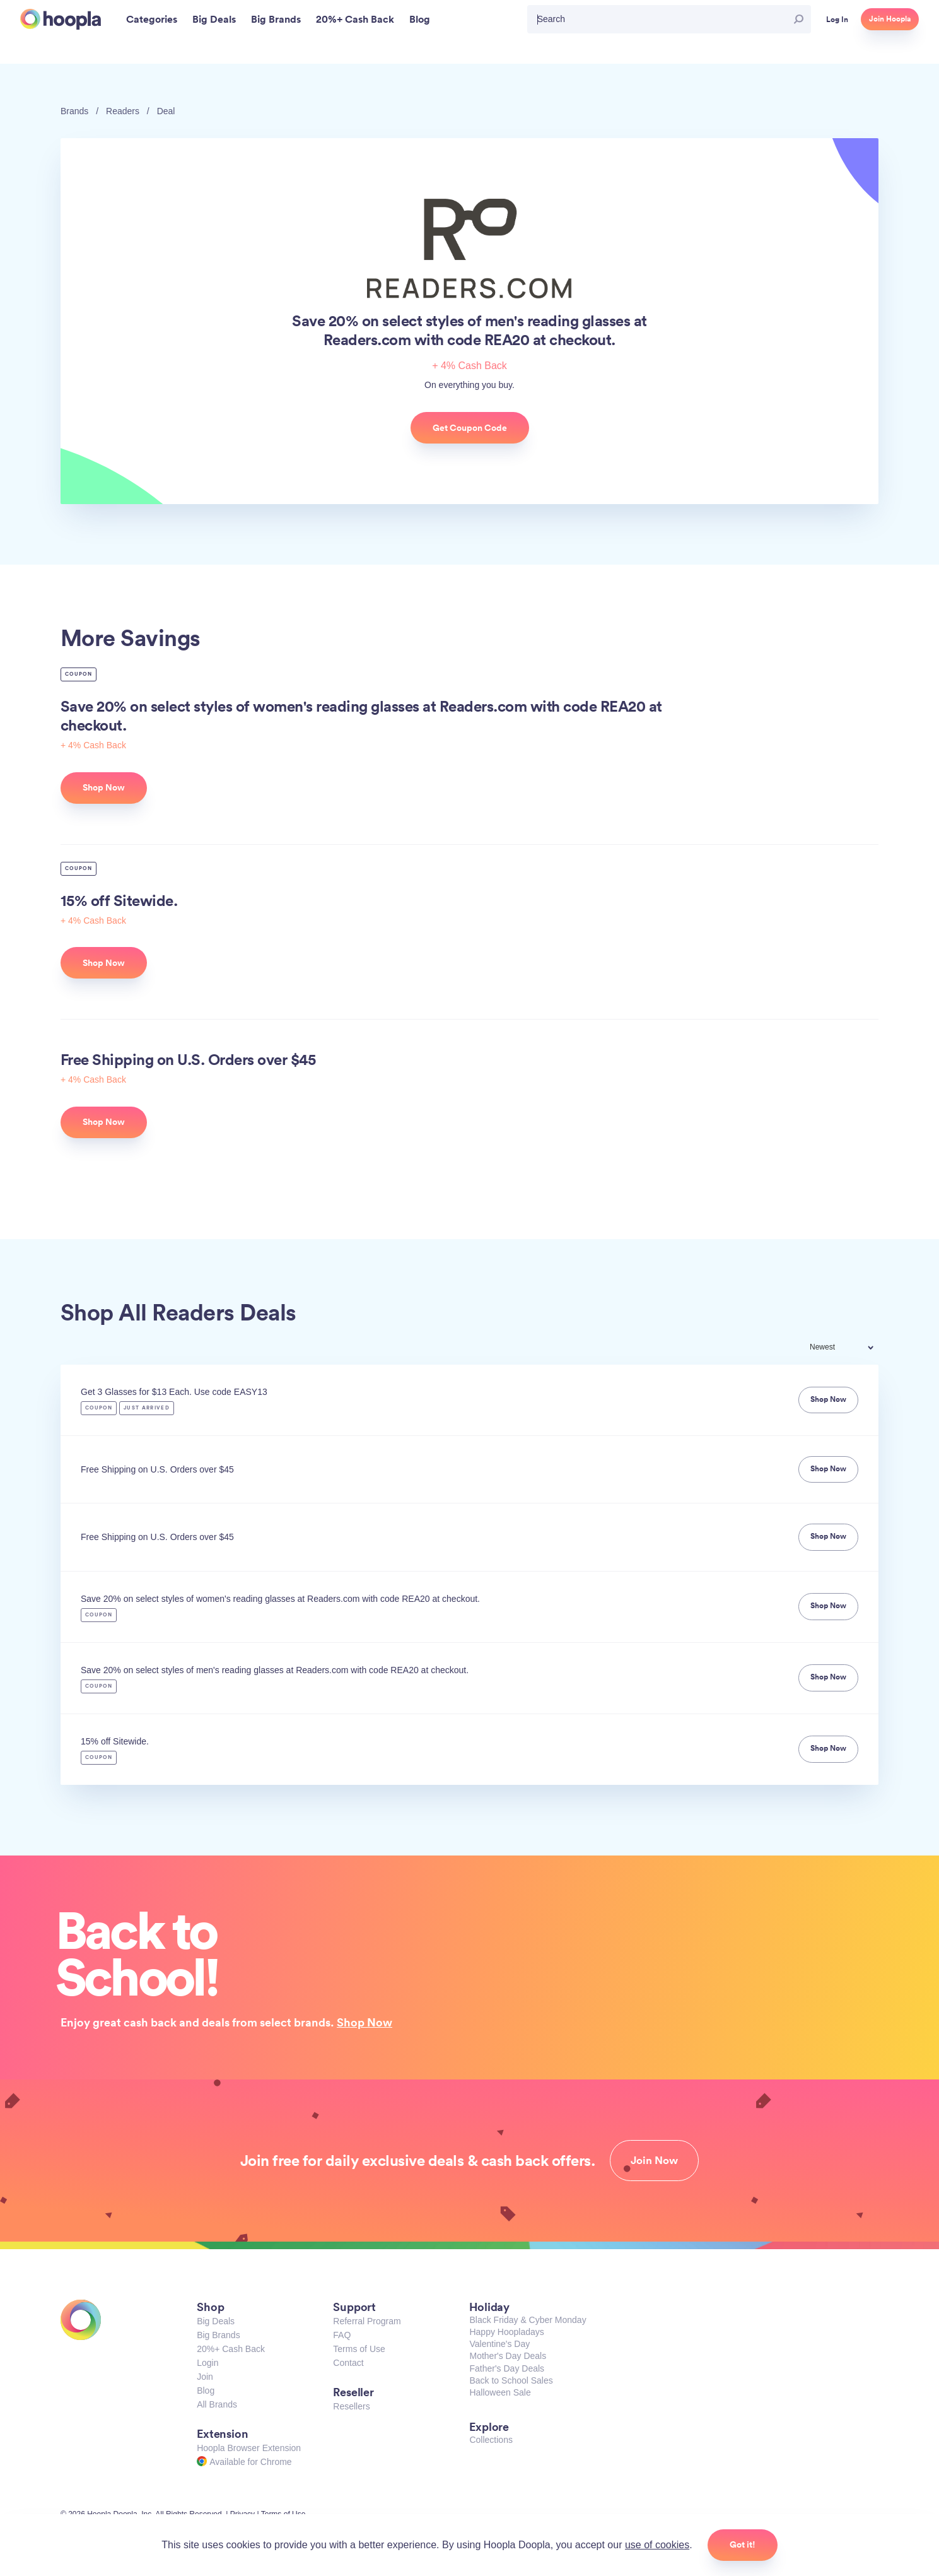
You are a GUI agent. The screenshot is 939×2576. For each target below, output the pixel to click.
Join (205, 2377)
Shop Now (364, 2022)
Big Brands (218, 2335)
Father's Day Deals (506, 2368)
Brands (74, 111)
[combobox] (850, 1349)
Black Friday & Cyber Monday (527, 2320)
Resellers (351, 2406)
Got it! (742, 2544)
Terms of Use (359, 2349)
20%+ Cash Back (231, 2349)
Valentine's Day (499, 2344)
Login (207, 2363)
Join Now (654, 2160)
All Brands (217, 2404)
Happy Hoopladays (506, 2332)
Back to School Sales (510, 2380)
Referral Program (366, 2321)
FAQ (342, 2335)
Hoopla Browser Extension (249, 2448)
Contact (348, 2363)
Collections (490, 2440)
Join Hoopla (890, 19)
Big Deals (216, 2321)
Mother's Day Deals (507, 2356)
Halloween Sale (499, 2392)
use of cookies (657, 2544)
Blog (205, 2390)
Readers (122, 111)
